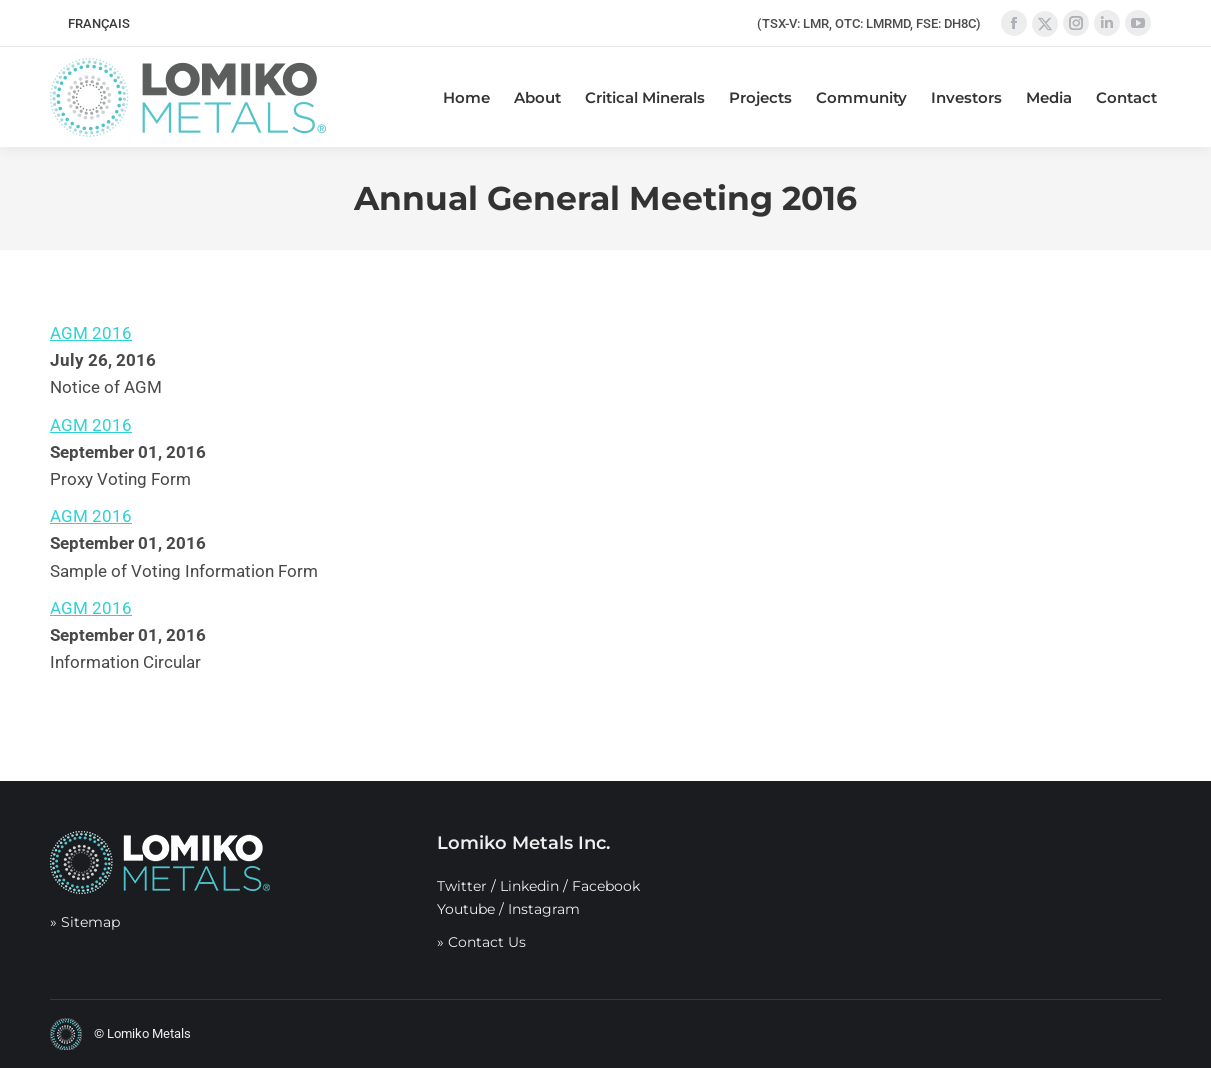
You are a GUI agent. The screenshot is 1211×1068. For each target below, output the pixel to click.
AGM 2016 (91, 333)
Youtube (466, 909)
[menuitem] (99, 23)
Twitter (462, 886)
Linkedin (529, 886)
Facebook (606, 886)
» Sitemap (85, 922)
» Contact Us (481, 942)
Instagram (544, 909)
